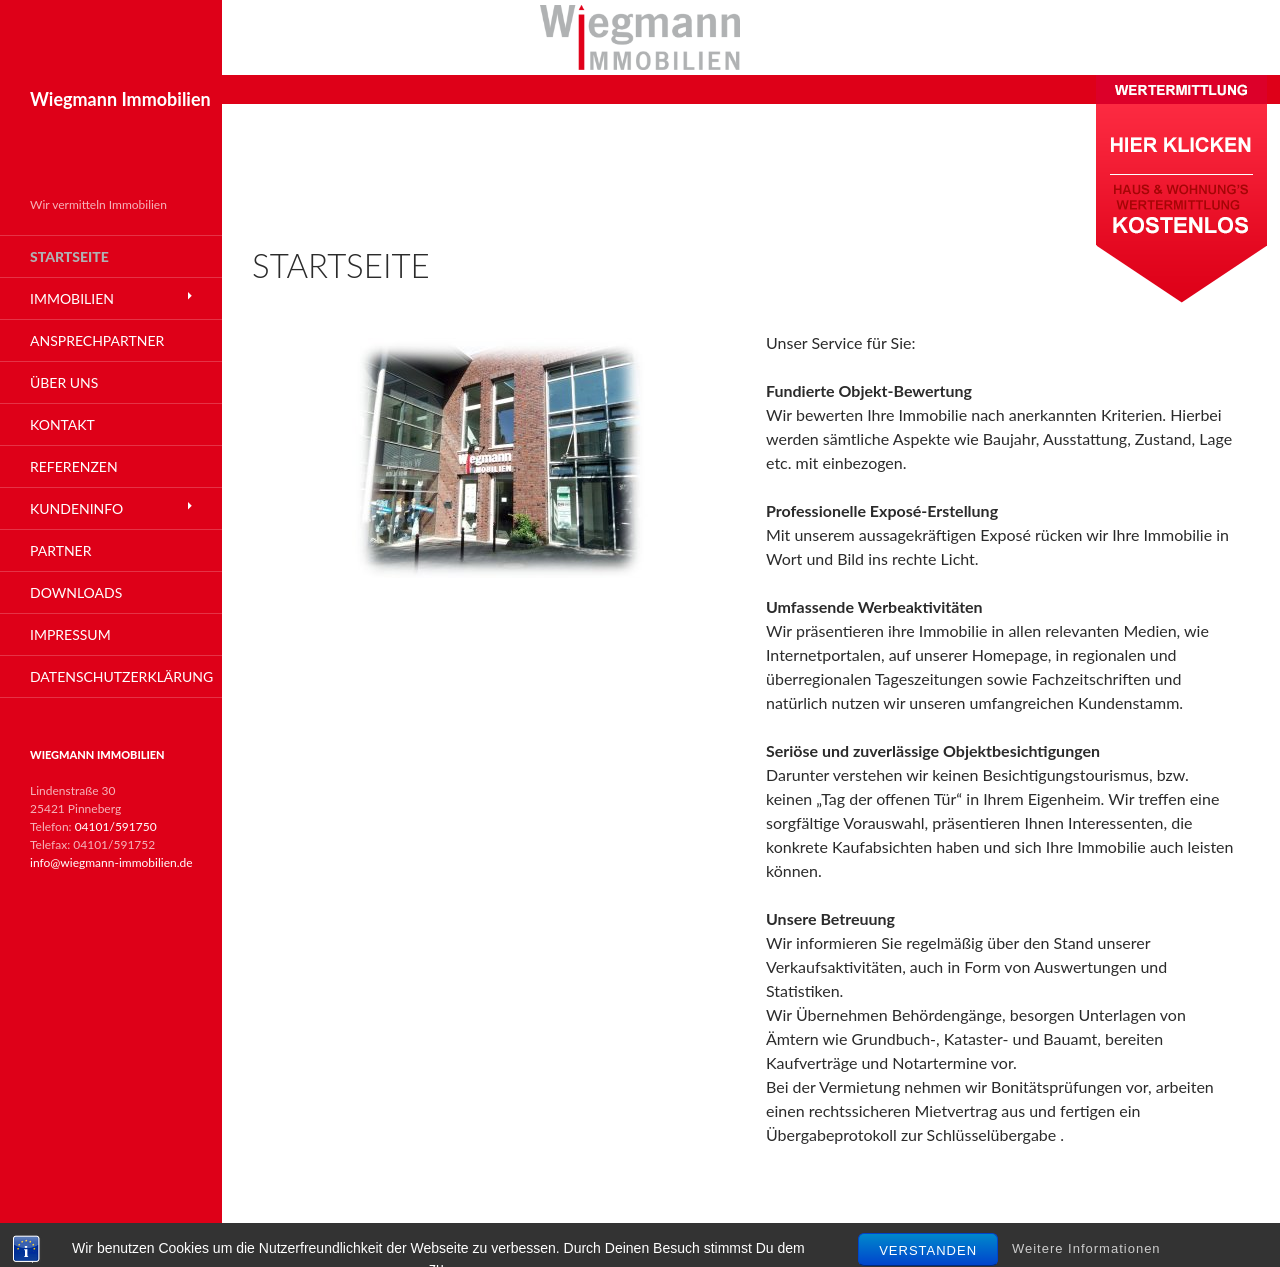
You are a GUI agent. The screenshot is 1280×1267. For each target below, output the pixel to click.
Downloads (76, 592)
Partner (60, 550)
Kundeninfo (76, 508)
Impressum (70, 634)
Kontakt (62, 424)
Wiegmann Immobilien (120, 99)
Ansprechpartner (97, 340)
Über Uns (64, 382)
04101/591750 (116, 826)
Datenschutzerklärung (121, 676)
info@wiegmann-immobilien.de (111, 862)
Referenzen (74, 466)
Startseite (69, 256)
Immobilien (72, 298)
